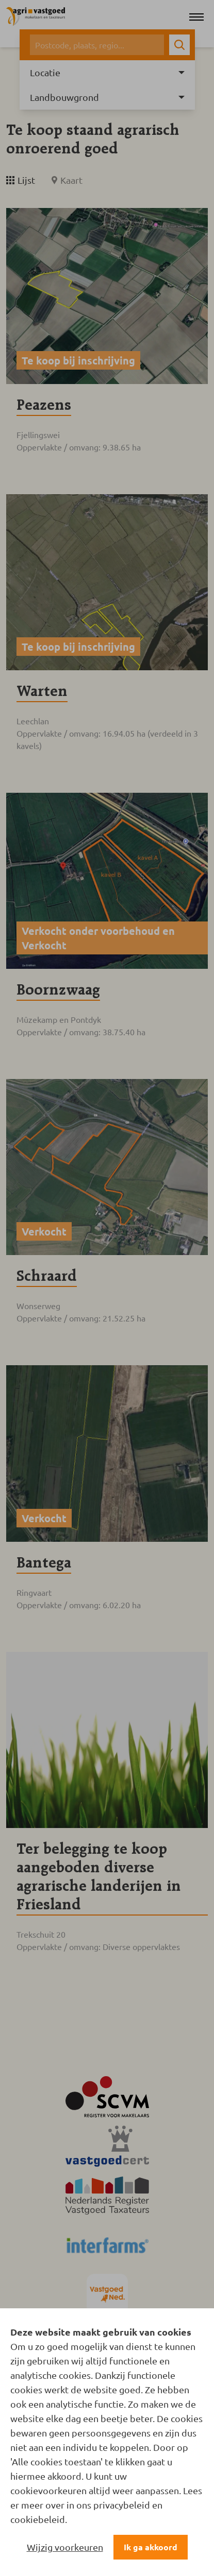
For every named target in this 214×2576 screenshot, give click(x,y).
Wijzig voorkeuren (65, 2547)
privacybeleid (121, 2504)
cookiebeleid (37, 2519)
